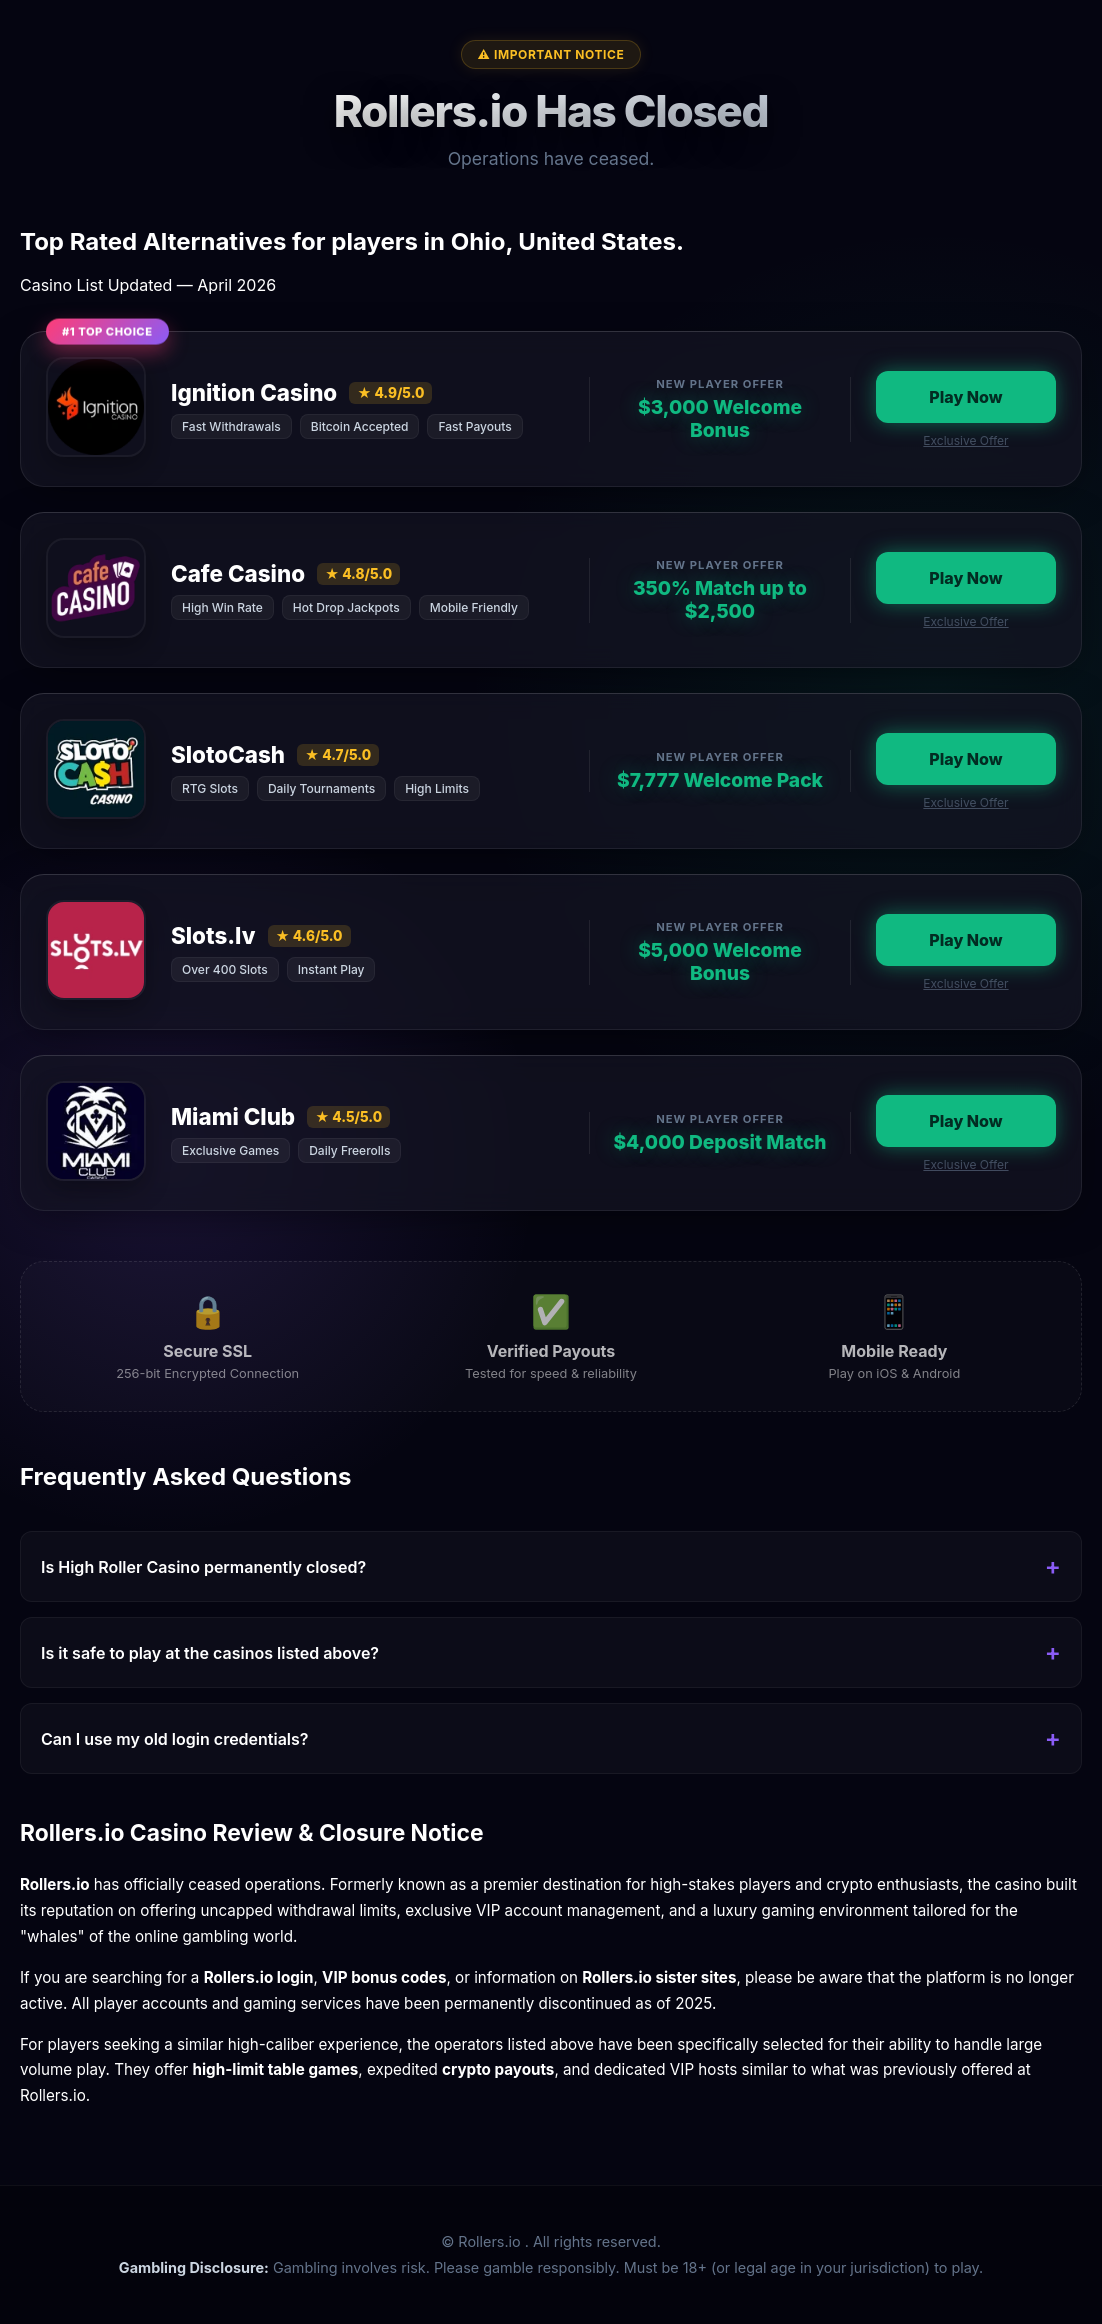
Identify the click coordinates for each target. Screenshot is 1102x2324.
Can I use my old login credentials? (175, 1739)
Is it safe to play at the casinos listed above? (210, 1653)
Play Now (965, 397)
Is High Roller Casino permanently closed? (203, 1567)
